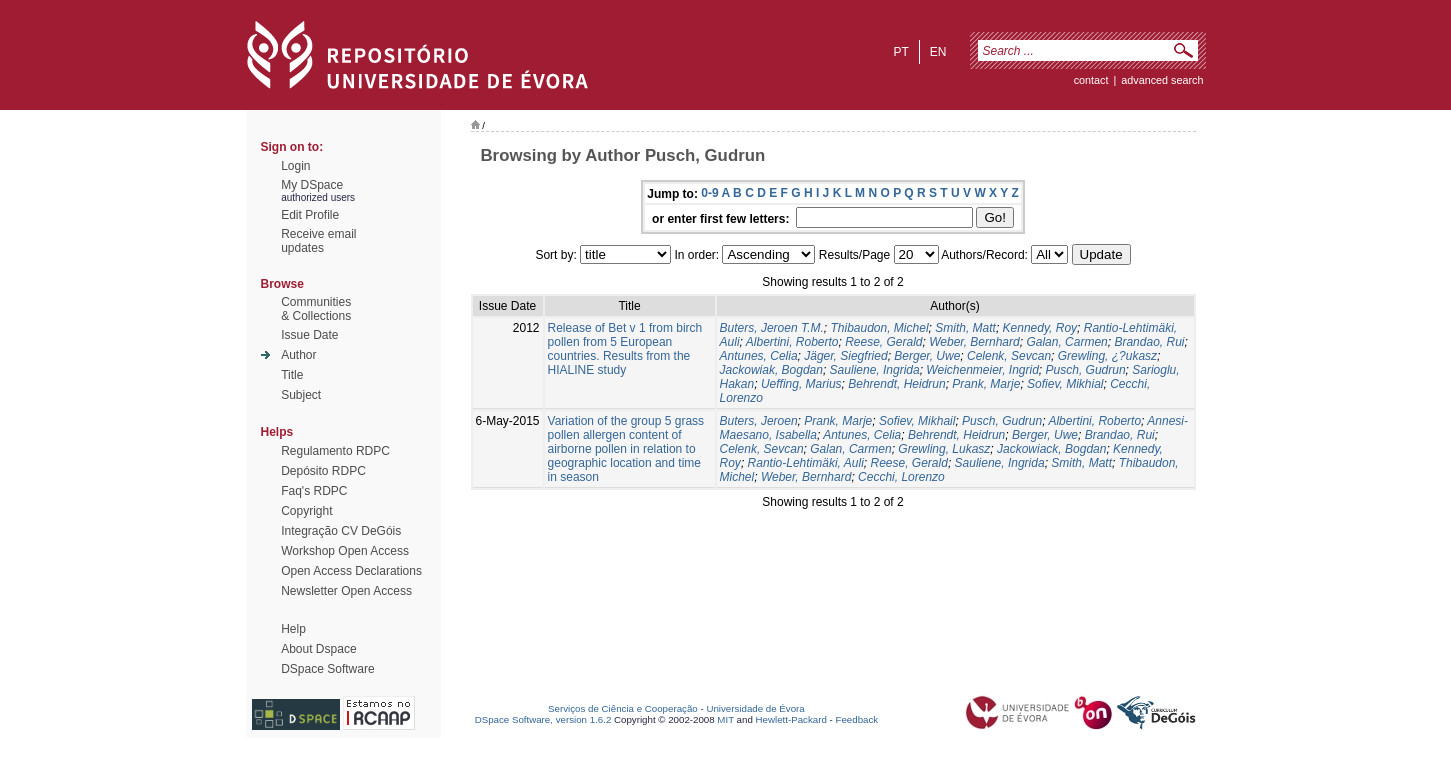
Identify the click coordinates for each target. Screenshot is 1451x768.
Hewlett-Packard (791, 719)
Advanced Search (1162, 80)
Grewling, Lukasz (944, 449)
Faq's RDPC (314, 491)
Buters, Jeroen (759, 421)
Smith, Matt (965, 328)
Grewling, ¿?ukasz (1107, 356)
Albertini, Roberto (792, 342)
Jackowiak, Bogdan (771, 370)
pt (900, 52)
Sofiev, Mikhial (1065, 384)
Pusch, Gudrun (1086, 370)
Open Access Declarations (351, 571)
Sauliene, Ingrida (875, 370)
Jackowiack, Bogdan (1051, 449)
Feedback (856, 719)
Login (295, 166)
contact (1091, 80)
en (938, 52)
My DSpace (312, 185)
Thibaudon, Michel (879, 328)
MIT (725, 719)
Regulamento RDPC (335, 451)
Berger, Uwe (927, 356)
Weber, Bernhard (974, 342)
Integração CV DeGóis (341, 531)
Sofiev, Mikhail (917, 421)
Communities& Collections (316, 309)
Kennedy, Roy (1040, 328)
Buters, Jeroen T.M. (772, 328)
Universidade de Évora (755, 708)
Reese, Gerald (883, 342)
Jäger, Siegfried (845, 356)
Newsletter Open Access (346, 591)
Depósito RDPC (323, 471)
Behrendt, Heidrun (896, 384)
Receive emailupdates (318, 241)
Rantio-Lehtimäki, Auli (806, 463)
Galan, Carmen (1066, 342)
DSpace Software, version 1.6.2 (543, 719)
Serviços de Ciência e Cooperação (623, 708)
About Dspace (318, 649)
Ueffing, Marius (801, 384)
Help (293, 629)
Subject (301, 395)
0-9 (709, 193)
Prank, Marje (986, 384)
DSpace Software (327, 669)
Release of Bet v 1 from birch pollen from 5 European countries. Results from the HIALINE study (625, 349)
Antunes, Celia (759, 356)
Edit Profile (310, 215)
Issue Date (309, 335)
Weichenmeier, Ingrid (982, 370)
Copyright (306, 511)
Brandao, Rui (1149, 342)
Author (298, 355)
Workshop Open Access (345, 551)
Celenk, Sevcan (1009, 356)
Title (292, 375)
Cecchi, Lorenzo (901, 477)
